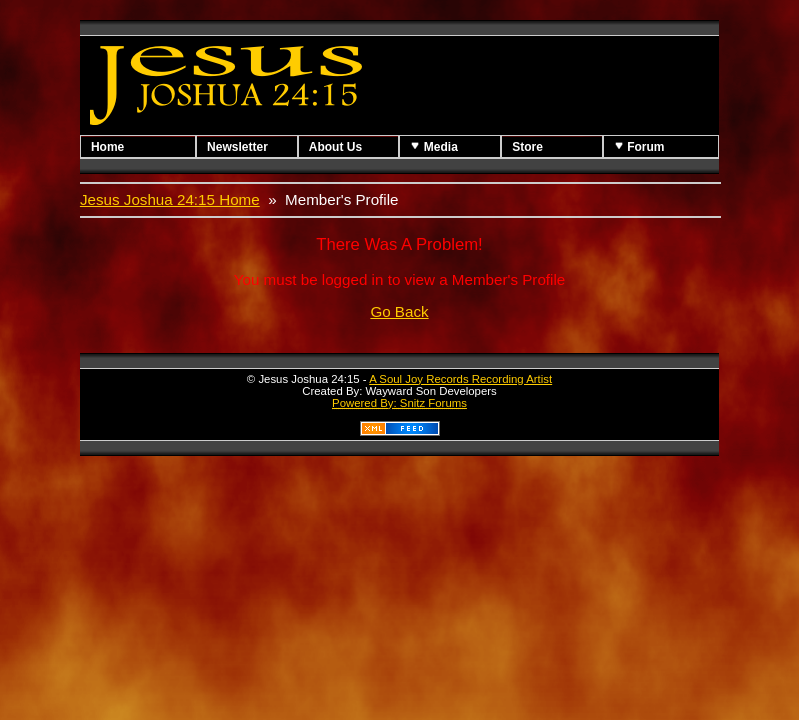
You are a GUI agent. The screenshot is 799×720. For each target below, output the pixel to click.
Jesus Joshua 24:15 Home (170, 199)
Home (107, 147)
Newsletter (237, 147)
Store (527, 147)
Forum (639, 146)
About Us (335, 147)
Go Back (399, 311)
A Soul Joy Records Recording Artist (460, 379)
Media (433, 146)
